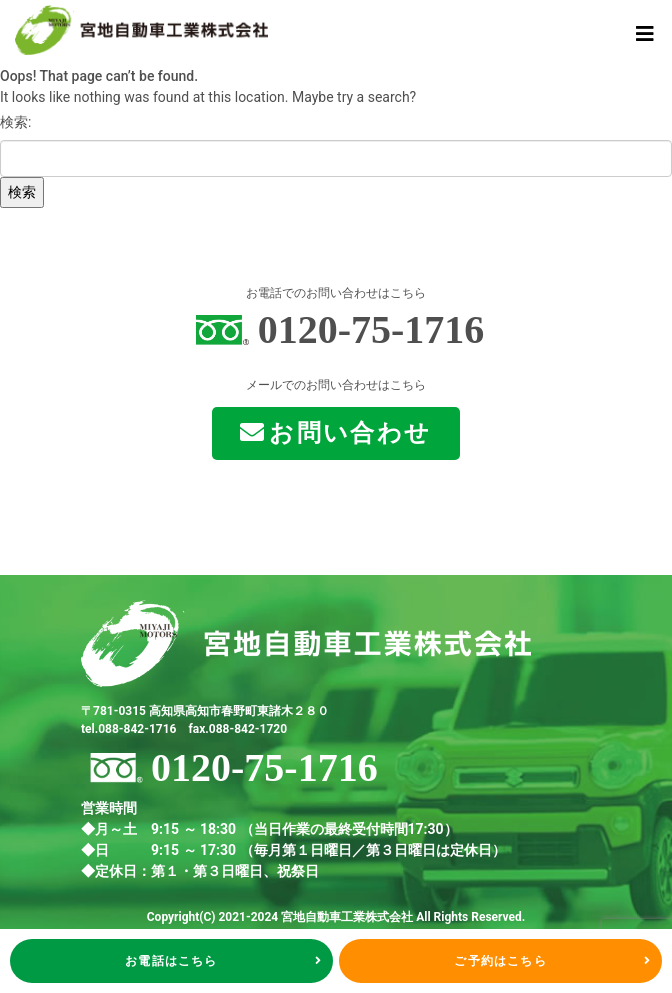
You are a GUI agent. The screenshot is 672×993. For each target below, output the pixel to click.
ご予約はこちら (552, 961)
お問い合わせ (335, 433)
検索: (15, 122)
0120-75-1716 (371, 329)
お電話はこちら (223, 961)
